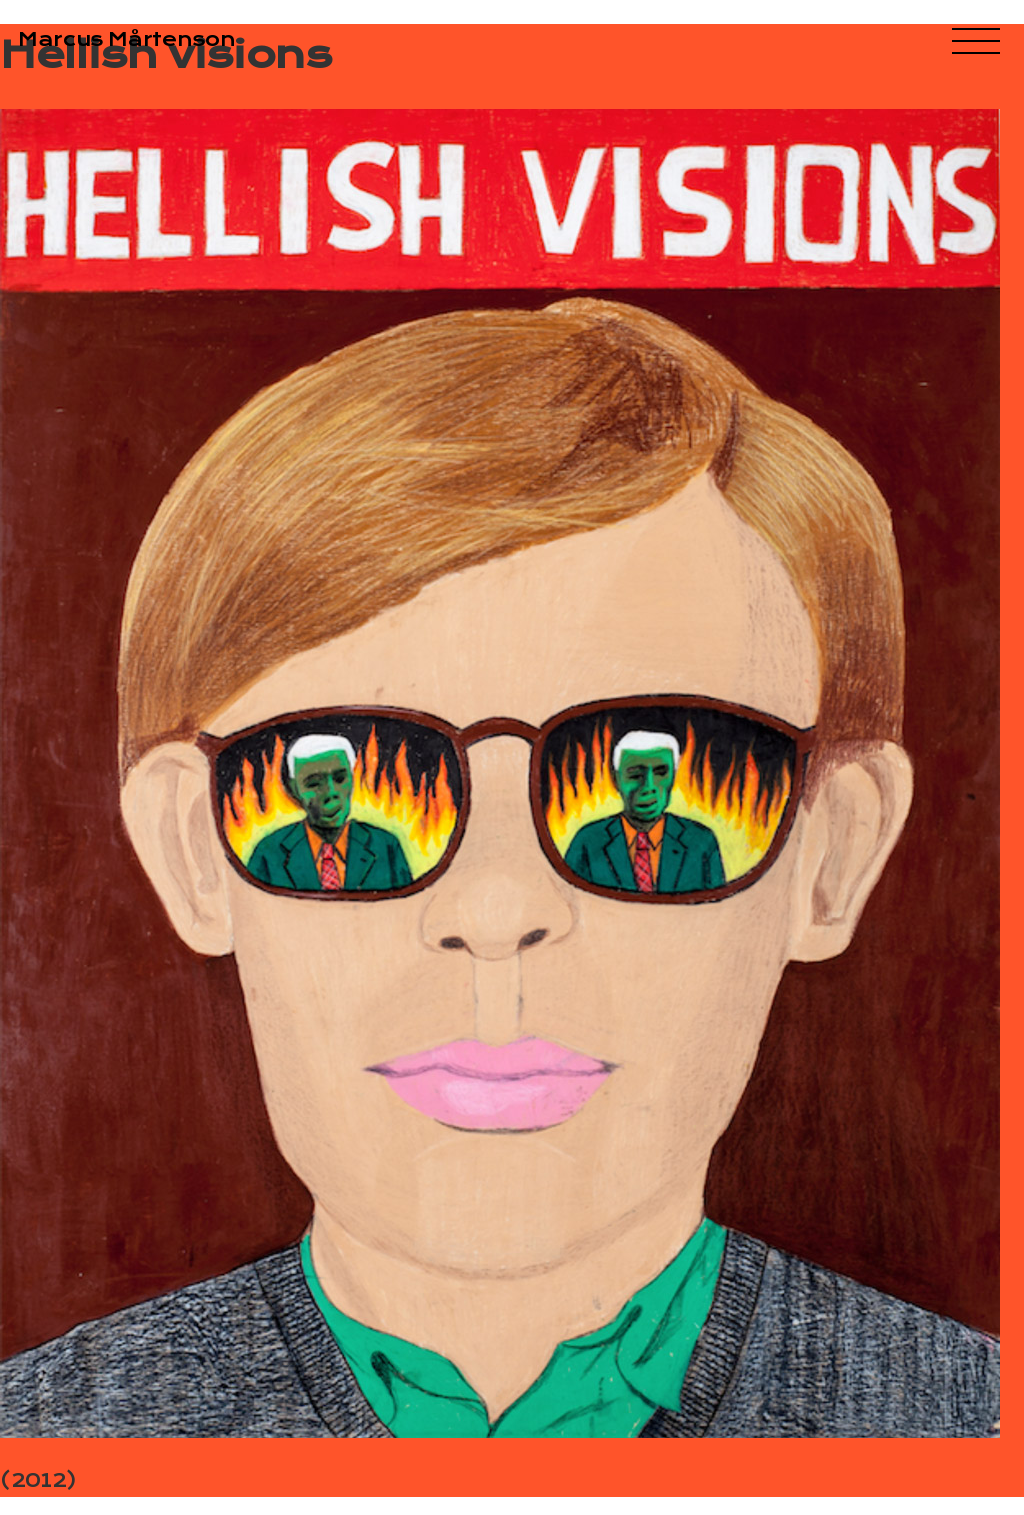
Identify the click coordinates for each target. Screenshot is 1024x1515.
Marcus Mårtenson (126, 39)
